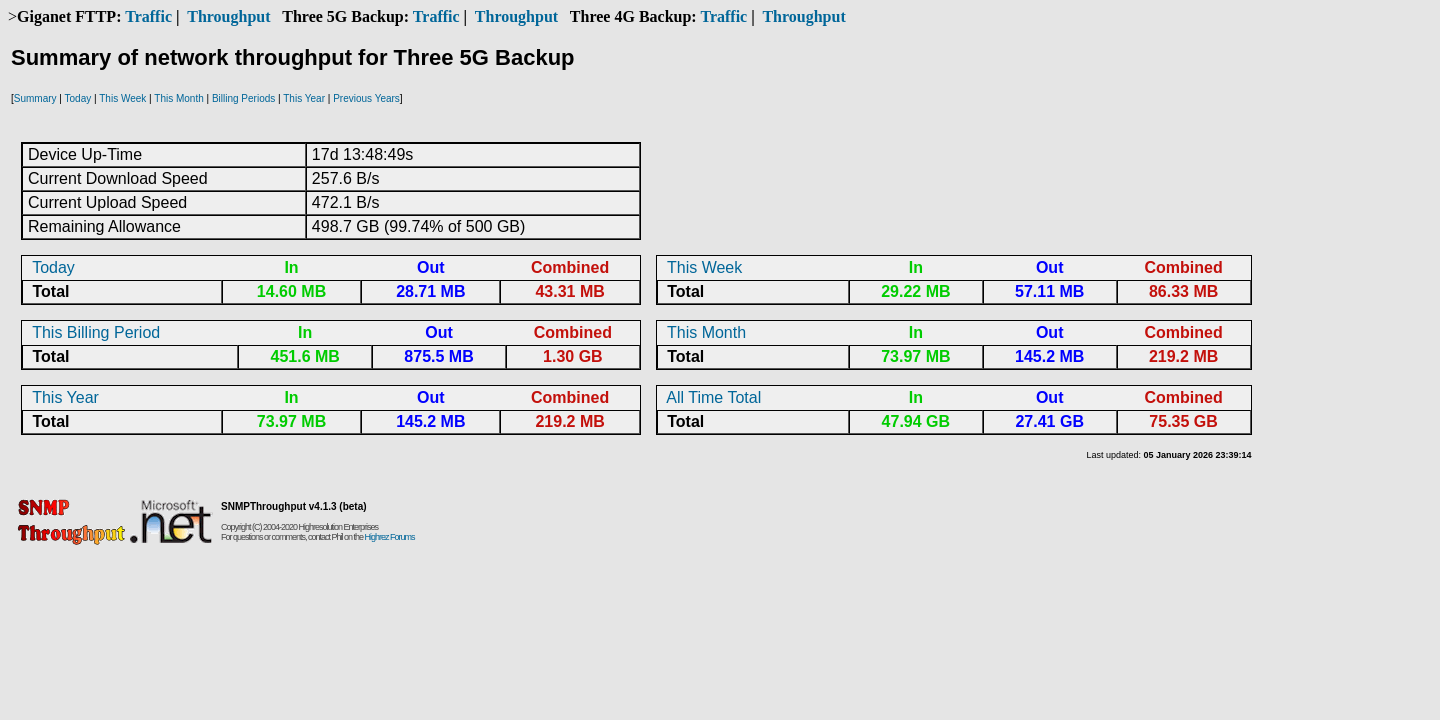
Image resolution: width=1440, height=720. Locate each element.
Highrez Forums (390, 537)
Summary (35, 98)
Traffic (148, 16)
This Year (304, 98)
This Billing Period (96, 332)
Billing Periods (243, 98)
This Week (122, 98)
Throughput (228, 16)
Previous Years (366, 98)
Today (78, 98)
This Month (178, 98)
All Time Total (713, 397)
